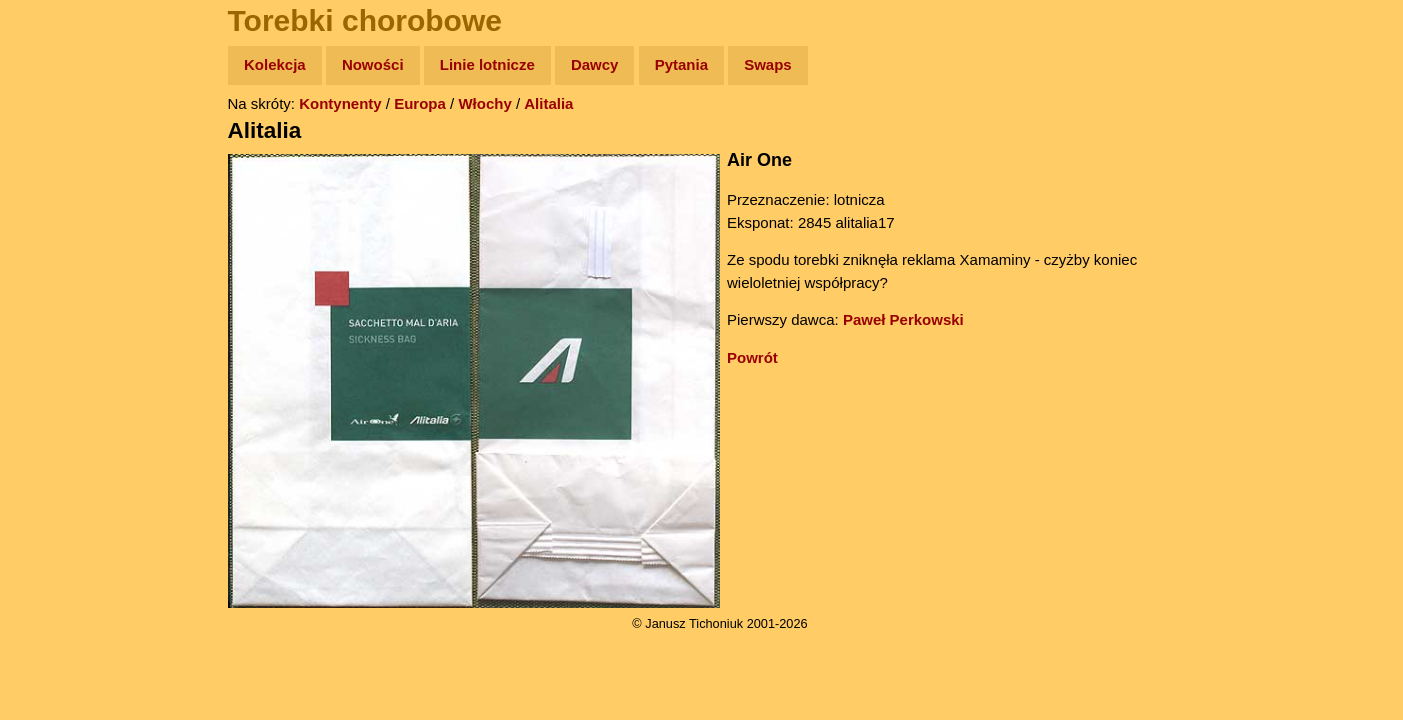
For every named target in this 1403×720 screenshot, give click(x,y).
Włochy (484, 103)
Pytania (681, 64)
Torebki (60, 412)
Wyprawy (66, 142)
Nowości (373, 64)
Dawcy (595, 64)
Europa (420, 103)
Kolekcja (275, 64)
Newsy (57, 219)
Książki (59, 258)
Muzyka (60, 296)
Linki (51, 373)
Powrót (752, 357)
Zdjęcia (59, 181)
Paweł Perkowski (903, 319)
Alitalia (548, 103)
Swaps (768, 64)
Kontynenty (340, 103)
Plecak (57, 335)
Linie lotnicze (487, 64)
